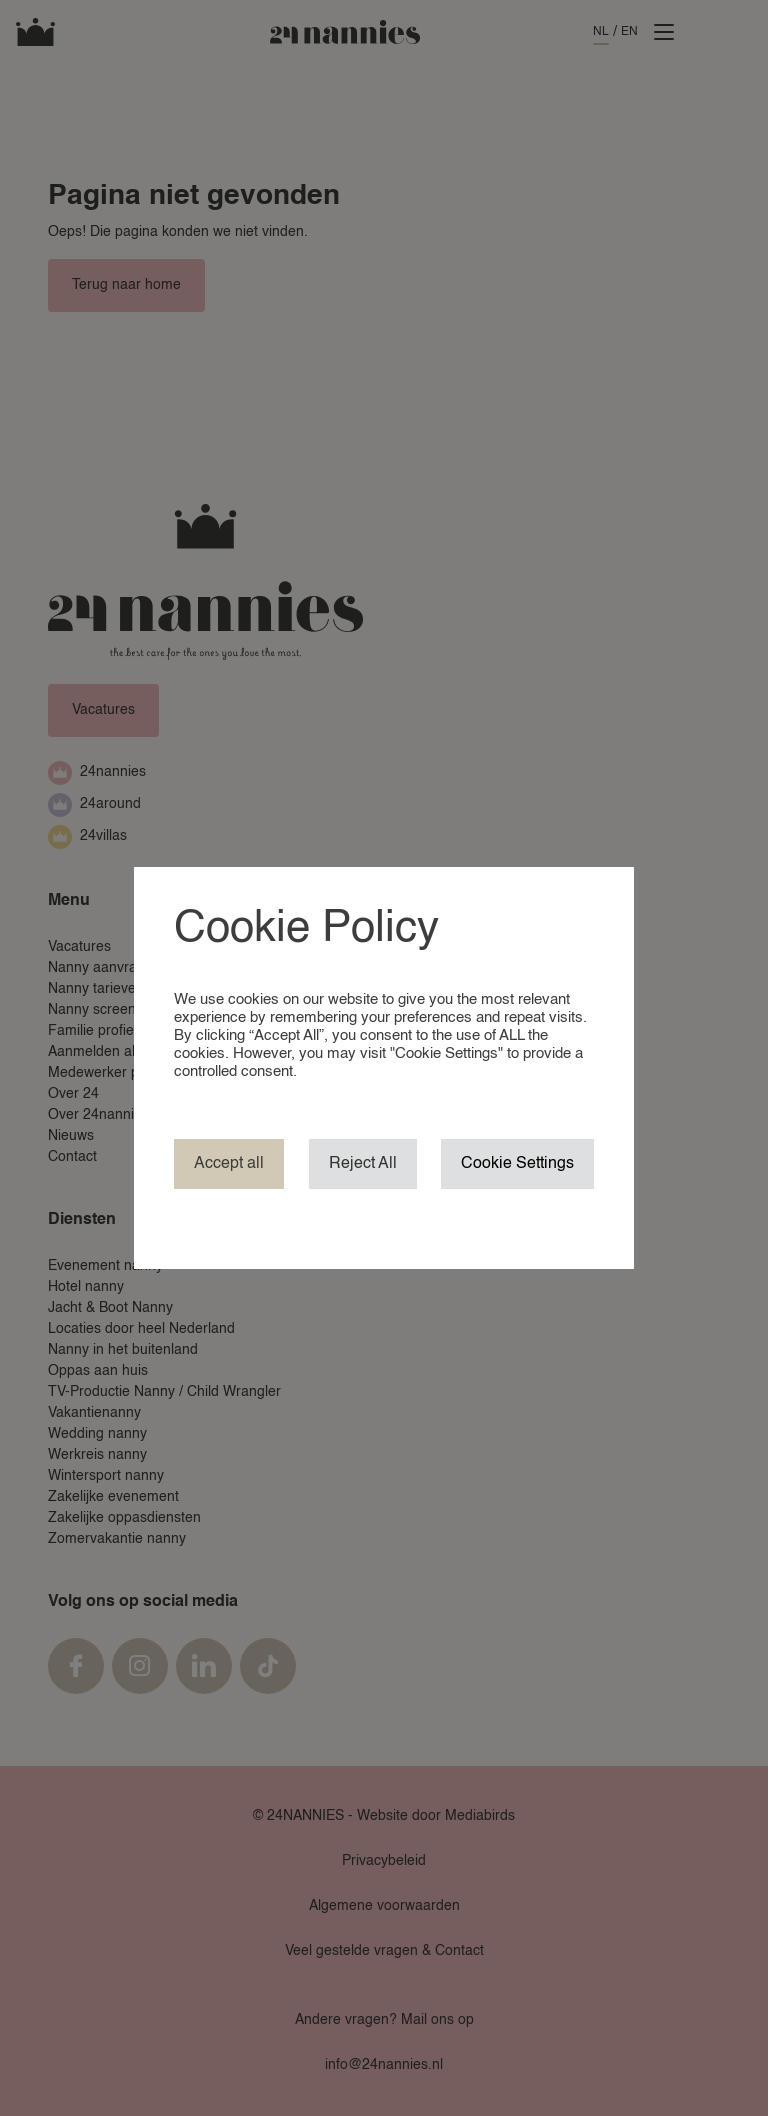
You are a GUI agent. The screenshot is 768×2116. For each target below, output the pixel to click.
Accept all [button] (229, 1164)
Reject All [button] (363, 1164)
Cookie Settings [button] (517, 1164)
